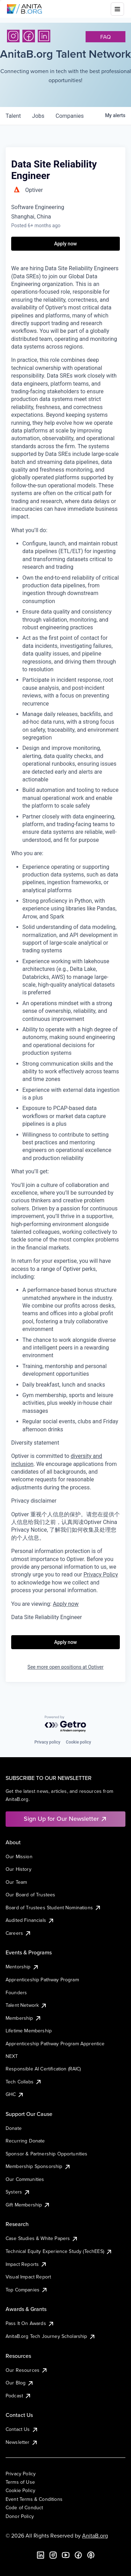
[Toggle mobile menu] (117, 9)
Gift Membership (28, 2204)
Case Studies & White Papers (42, 2238)
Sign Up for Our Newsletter (65, 1818)
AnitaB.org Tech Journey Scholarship (51, 2336)
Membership (24, 2018)
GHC (15, 2094)
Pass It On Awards (30, 2323)
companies (70, 116)
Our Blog (20, 2382)
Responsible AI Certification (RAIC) (43, 2068)
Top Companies (27, 2289)
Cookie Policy (20, 2490)
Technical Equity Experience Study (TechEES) (59, 2251)
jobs (38, 116)
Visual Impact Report (28, 2276)
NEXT (12, 2056)
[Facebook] (28, 36)
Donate (14, 2128)
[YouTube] (65, 2555)
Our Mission (19, 1856)
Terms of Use (20, 2481)
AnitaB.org (95, 2535)
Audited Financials (30, 1920)
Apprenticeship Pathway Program (42, 1979)
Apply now (66, 1604)
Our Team (16, 1882)
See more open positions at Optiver (66, 1667)
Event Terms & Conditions (34, 2499)
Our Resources (27, 2370)
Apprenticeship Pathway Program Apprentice (55, 2043)
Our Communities (25, 2179)
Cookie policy (78, 1742)
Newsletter (22, 2442)
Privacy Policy (21, 2473)
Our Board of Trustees (30, 1894)
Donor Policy (20, 2516)
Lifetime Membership (29, 2030)
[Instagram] (13, 36)
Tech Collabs (24, 2081)
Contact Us (22, 2429)
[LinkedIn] (44, 36)
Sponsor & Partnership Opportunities (47, 2153)
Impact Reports (26, 2264)
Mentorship (22, 1966)
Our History (18, 1869)
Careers (18, 1933)
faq (105, 37)
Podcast (18, 2395)
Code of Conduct (24, 2507)
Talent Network (26, 2005)
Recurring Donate (25, 2140)
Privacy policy (47, 1742)
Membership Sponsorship (38, 2166)
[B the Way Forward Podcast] (91, 2555)
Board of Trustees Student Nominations (53, 1907)
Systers (18, 2191)
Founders (16, 1992)
